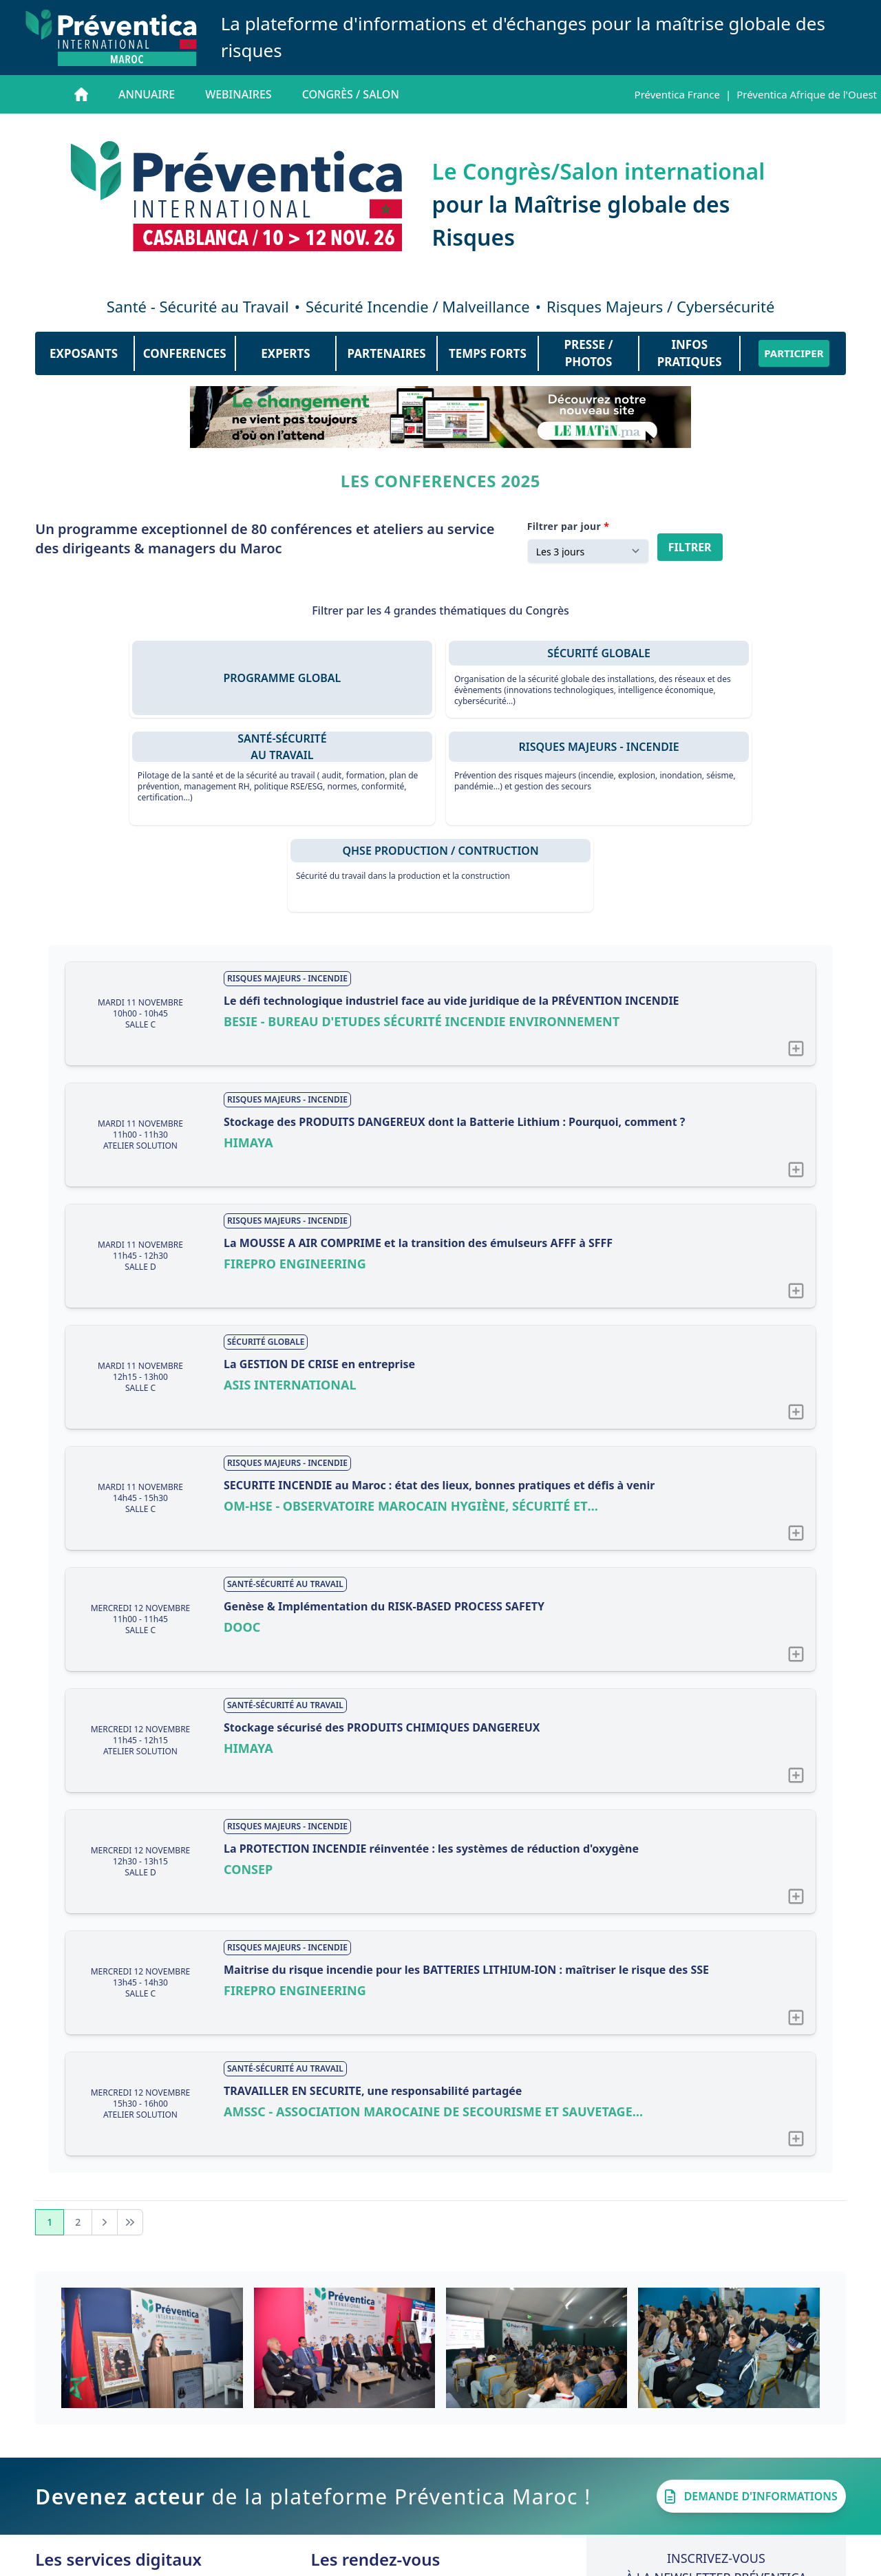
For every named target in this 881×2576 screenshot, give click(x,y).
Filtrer (690, 547)
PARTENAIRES (387, 353)
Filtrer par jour (564, 526)
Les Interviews (124, 2478)
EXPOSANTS (84, 353)
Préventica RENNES (412, 2478)
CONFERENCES (184, 353)
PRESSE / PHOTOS (588, 353)
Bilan (338, 2461)
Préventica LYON (406, 2494)
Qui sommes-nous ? (350, 2560)
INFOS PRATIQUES (689, 353)
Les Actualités (116, 2494)
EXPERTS (285, 353)
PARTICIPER (794, 353)
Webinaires (238, 94)
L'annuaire (116, 2445)
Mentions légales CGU (526, 2560)
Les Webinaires (138, 2461)
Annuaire (146, 94)
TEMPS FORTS (488, 353)
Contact (435, 2560)
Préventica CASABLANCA (428, 2445)
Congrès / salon (350, 94)
